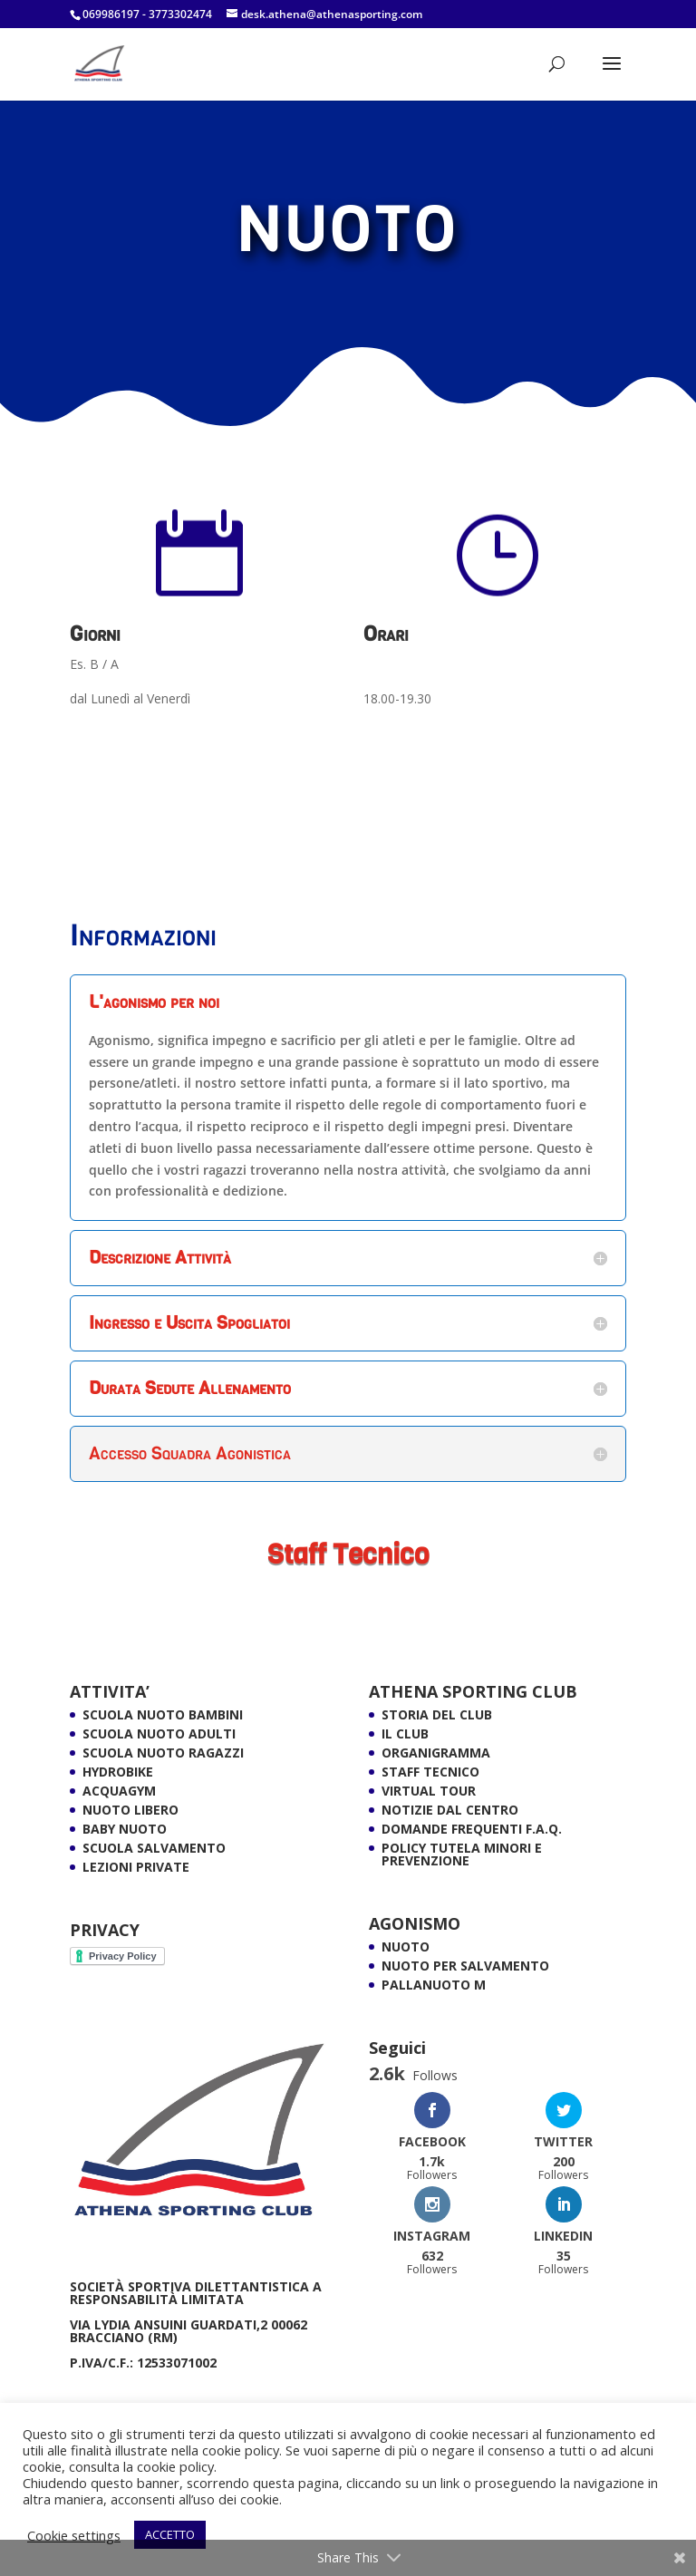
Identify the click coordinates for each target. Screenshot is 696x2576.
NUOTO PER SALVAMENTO (465, 1965)
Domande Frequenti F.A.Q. (472, 1828)
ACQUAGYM (119, 1790)
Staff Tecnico (430, 1771)
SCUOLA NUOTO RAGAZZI (163, 1752)
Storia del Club (437, 1714)
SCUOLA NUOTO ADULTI (159, 1733)
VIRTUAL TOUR (429, 1790)
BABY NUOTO (124, 1828)
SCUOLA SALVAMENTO (154, 1847)
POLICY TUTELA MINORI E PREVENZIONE (462, 1854)
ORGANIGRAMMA (436, 1752)
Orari (386, 634)
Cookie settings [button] (74, 2535)
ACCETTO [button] (170, 2534)
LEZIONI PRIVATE (135, 1866)
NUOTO (406, 1946)
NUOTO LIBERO (130, 1809)
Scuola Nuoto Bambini (162, 1714)
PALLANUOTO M (434, 1984)
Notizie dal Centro (450, 1809)
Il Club (405, 1733)
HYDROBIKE (117, 1771)
